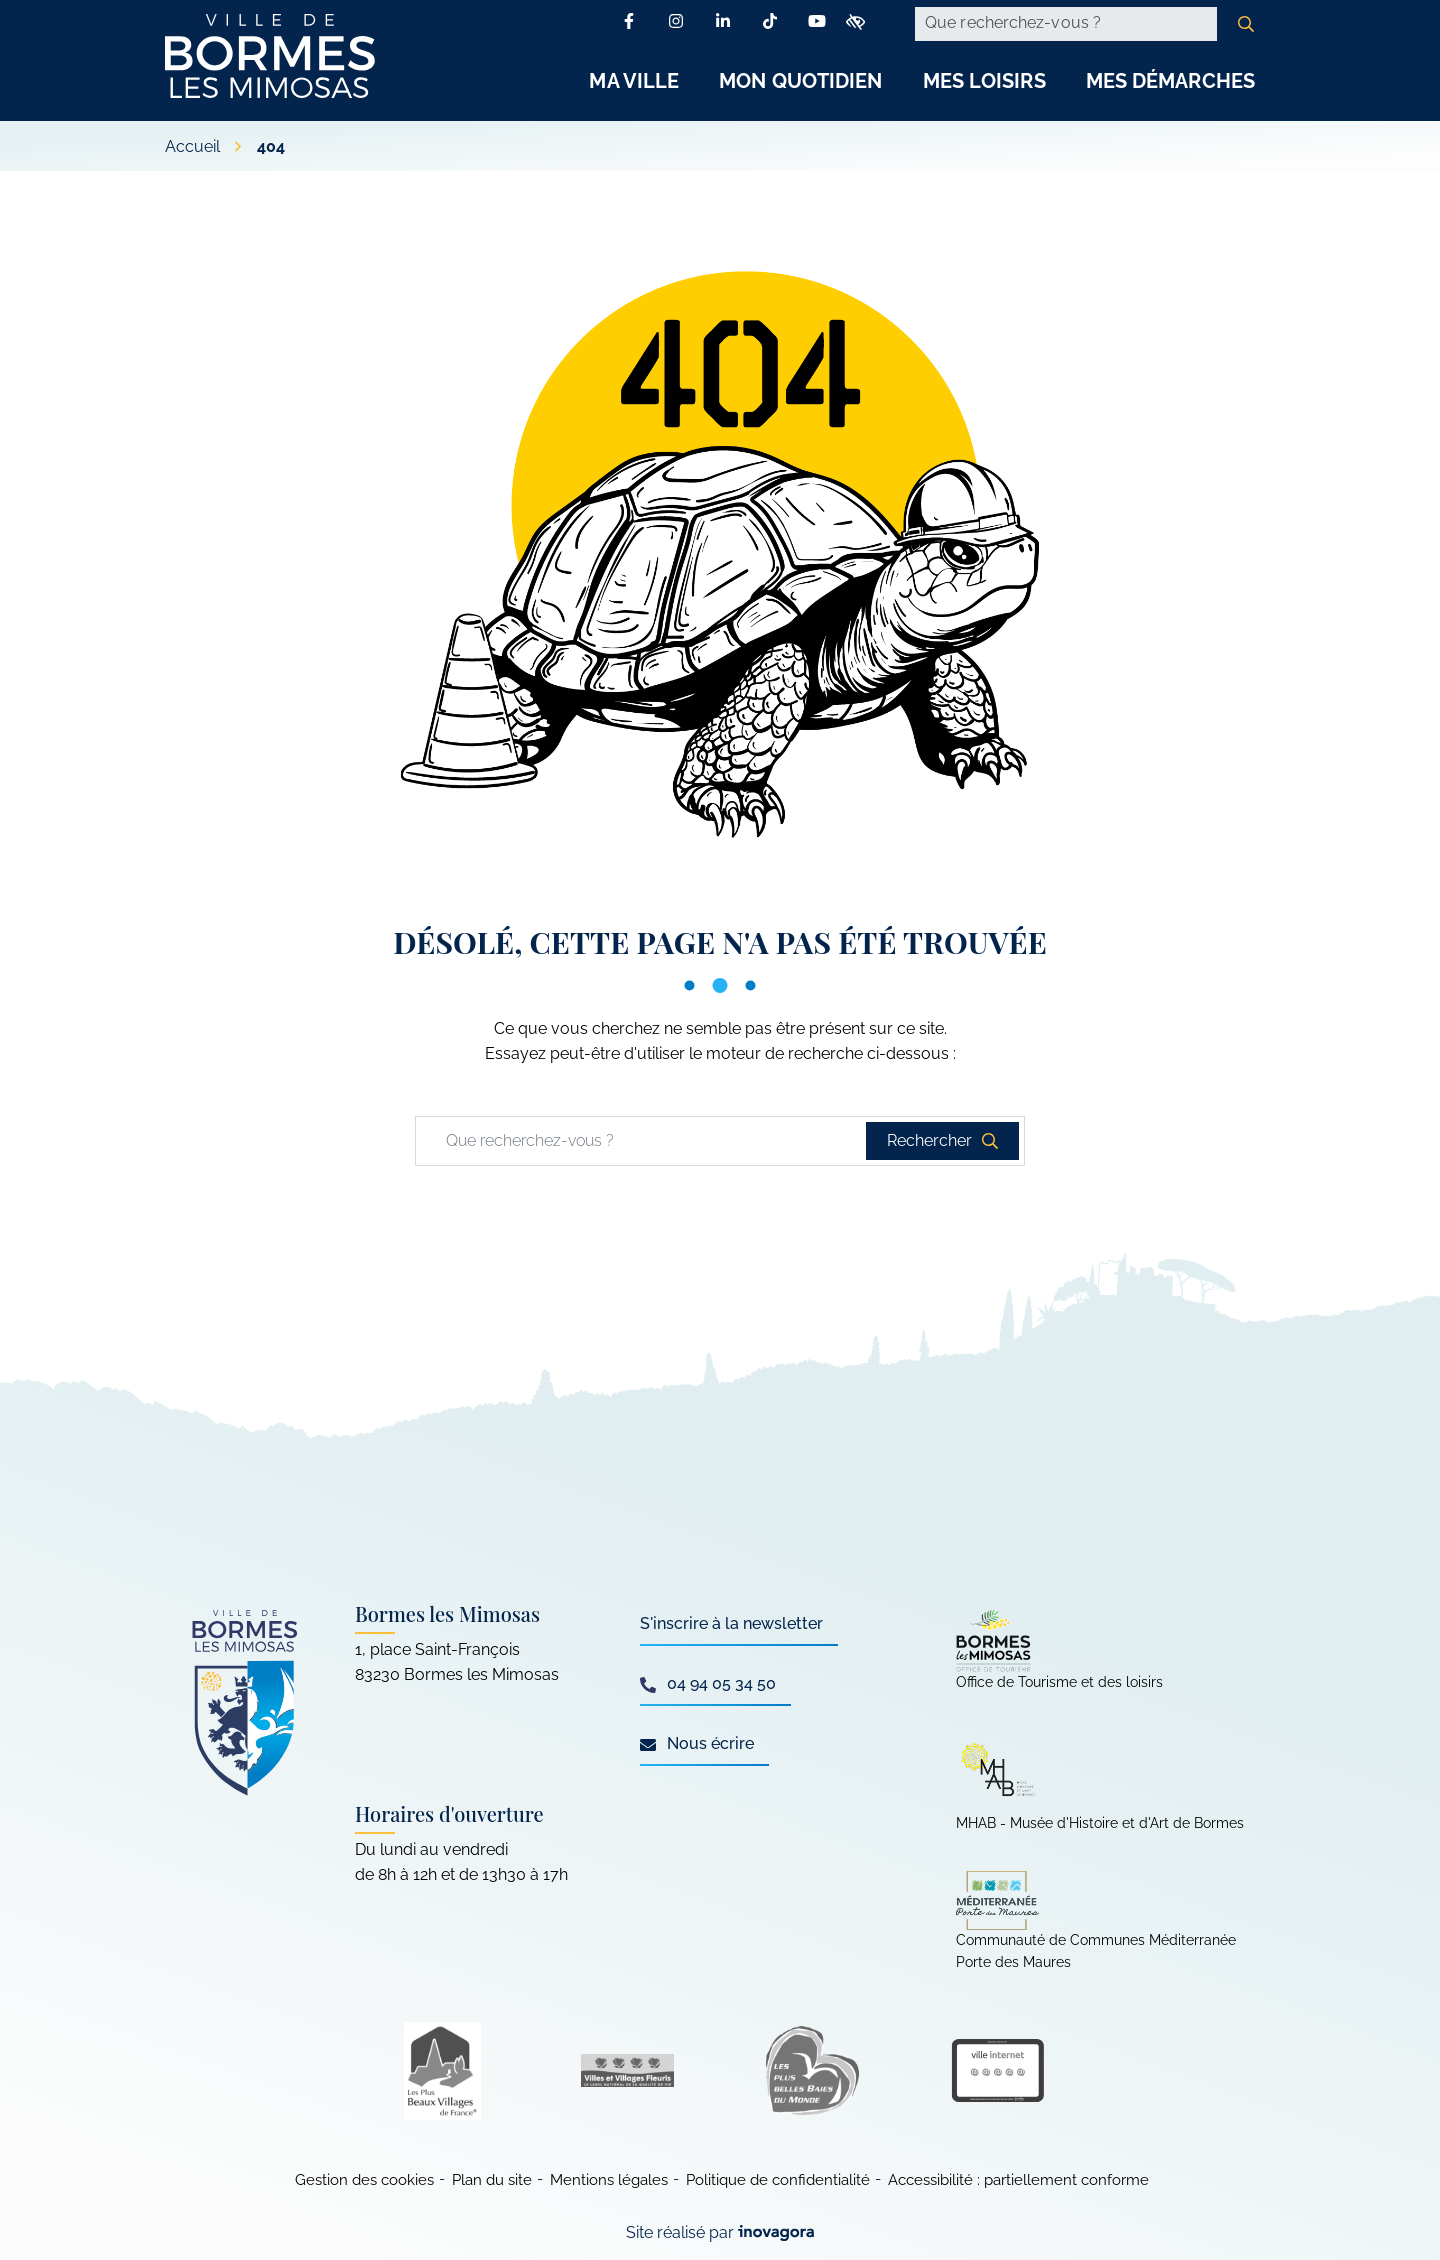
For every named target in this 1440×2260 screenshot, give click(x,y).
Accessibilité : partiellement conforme (1018, 2180)
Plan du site (492, 2180)
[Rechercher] (1246, 24)
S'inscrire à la (731, 1623)
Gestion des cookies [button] (364, 2180)
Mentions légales (609, 2180)
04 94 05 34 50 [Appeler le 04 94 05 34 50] (708, 1683)
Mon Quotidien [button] (800, 81)
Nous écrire (697, 1743)
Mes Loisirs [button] (984, 81)
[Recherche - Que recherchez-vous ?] (1066, 24)
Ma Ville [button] (634, 81)
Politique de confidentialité (778, 2180)
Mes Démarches (1170, 81)
